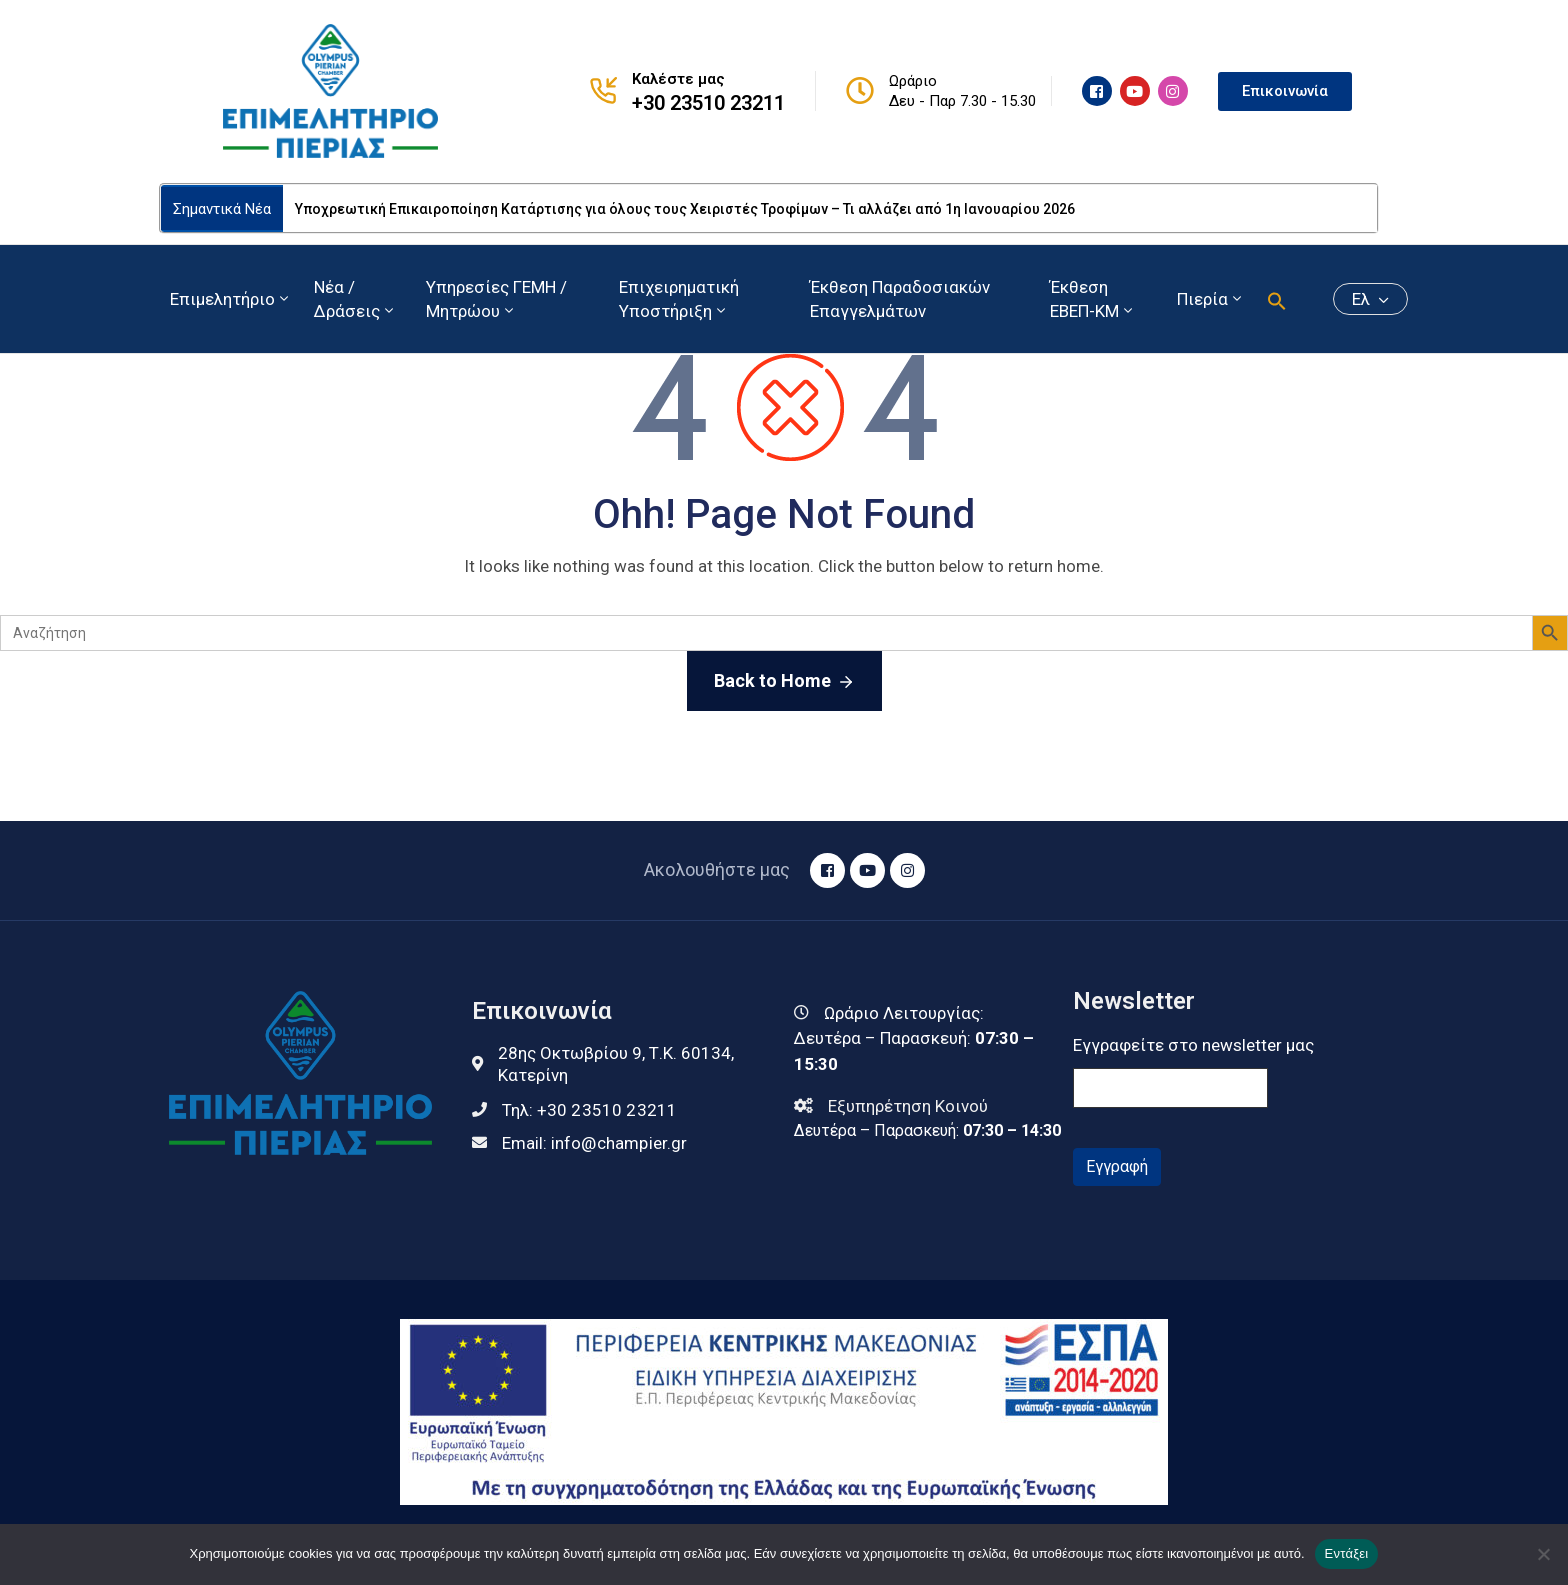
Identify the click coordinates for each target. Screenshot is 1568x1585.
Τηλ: (590, 1110)
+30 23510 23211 (708, 103)
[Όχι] (1543, 1554)
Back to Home (784, 682)
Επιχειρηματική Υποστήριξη (679, 299)
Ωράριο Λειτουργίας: (904, 1013)
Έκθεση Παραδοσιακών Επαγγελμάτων (900, 299)
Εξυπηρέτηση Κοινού (908, 1106)
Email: (595, 1143)
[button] (1277, 299)
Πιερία (1211, 299)
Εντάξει (1347, 1553)
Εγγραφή (1117, 1166)
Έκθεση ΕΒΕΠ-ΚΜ (1093, 299)
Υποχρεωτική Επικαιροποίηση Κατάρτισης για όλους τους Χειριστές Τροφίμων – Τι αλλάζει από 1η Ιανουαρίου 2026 (685, 209)
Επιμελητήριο (231, 299)
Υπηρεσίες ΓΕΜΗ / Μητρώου (496, 299)
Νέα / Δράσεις (355, 299)
